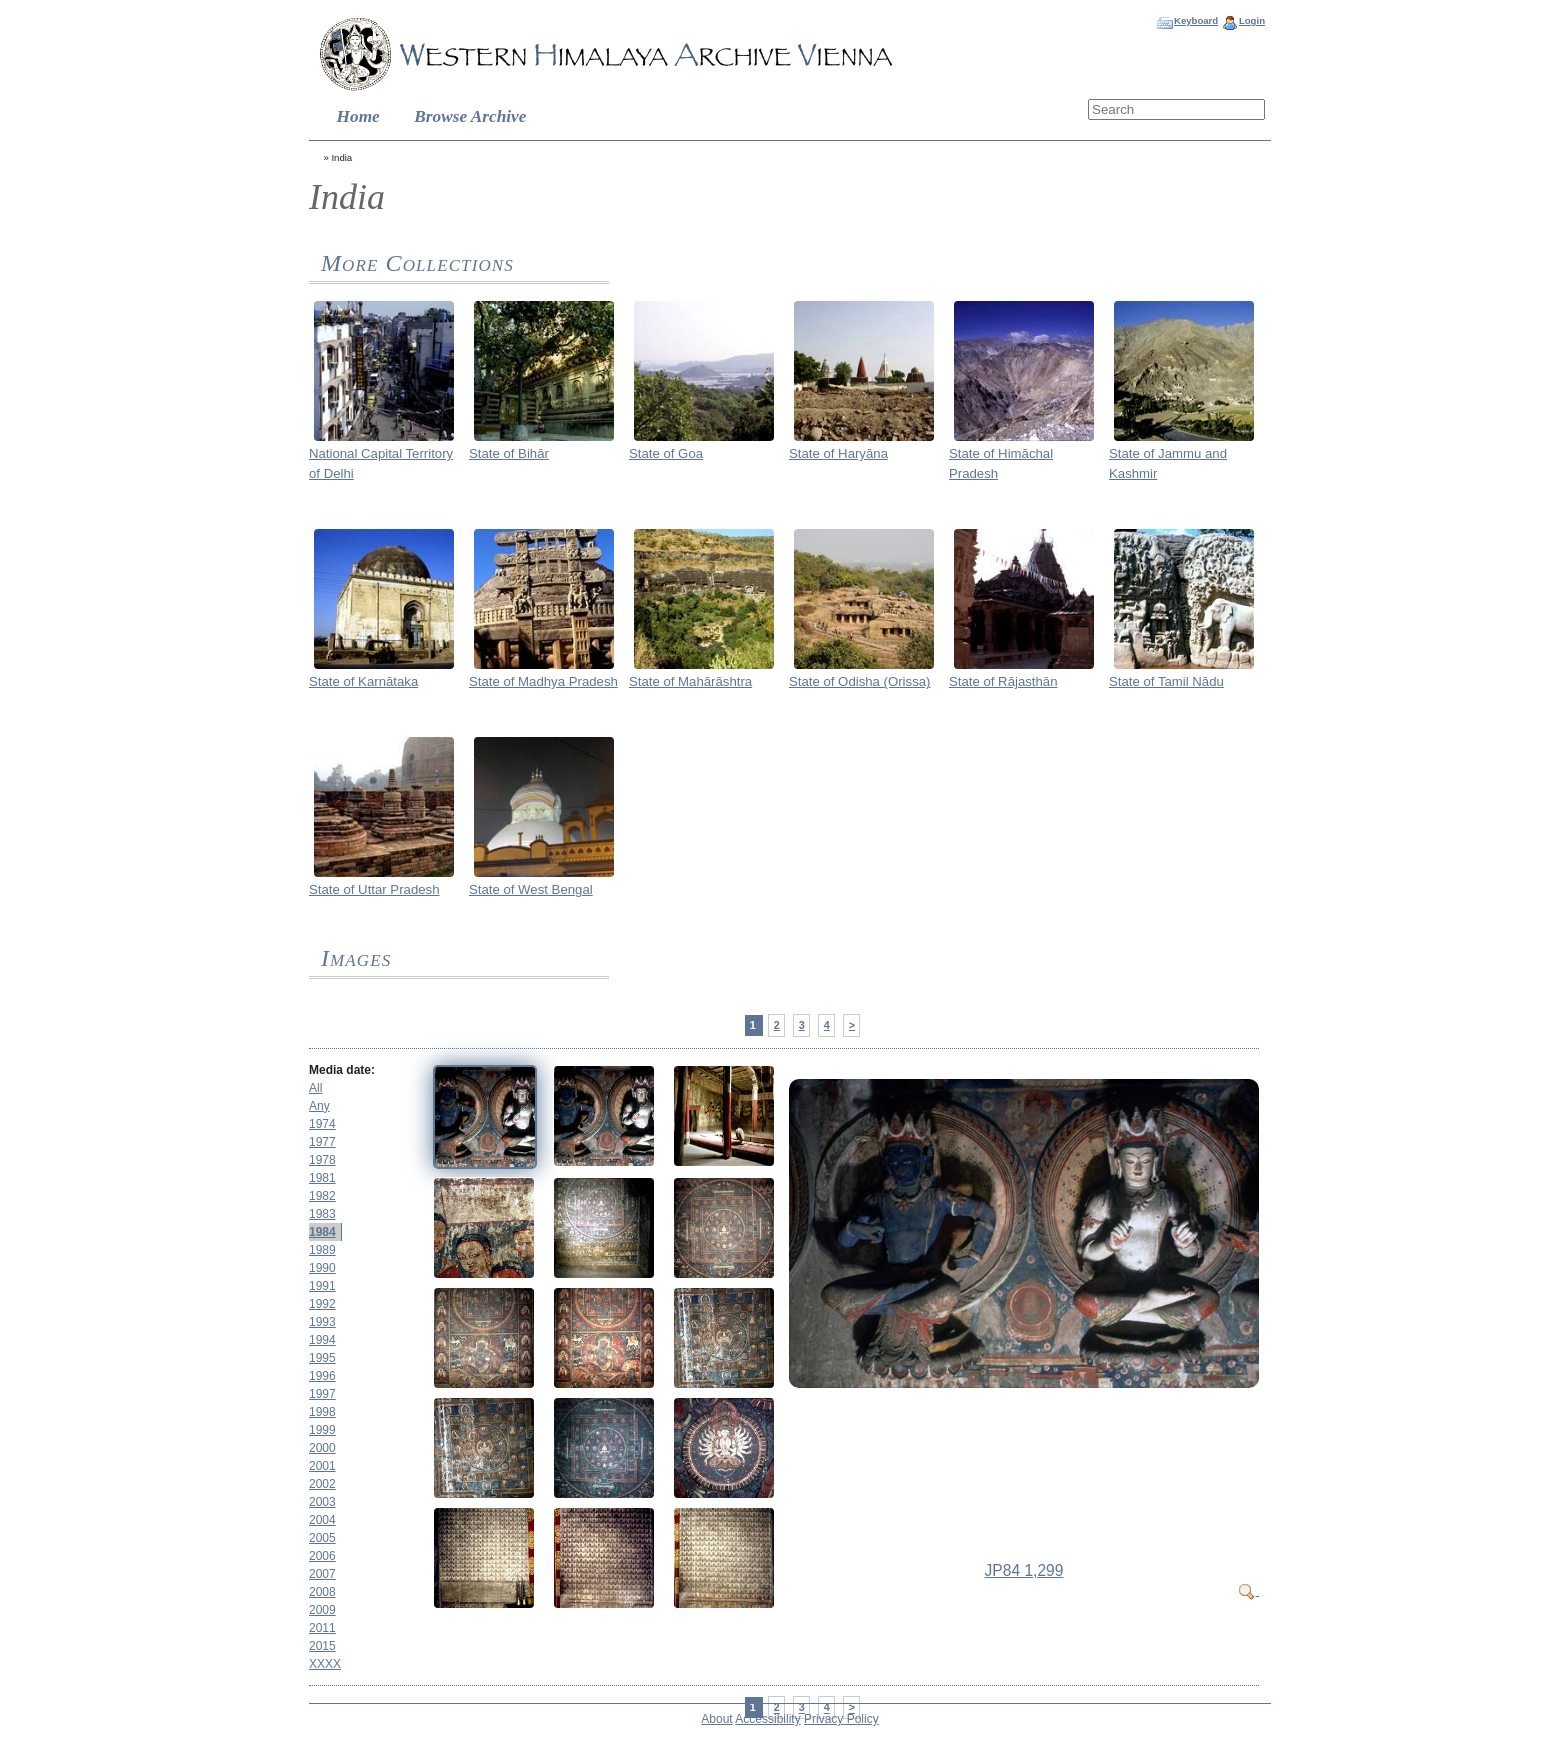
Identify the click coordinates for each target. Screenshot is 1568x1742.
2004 (322, 1520)
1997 (322, 1394)
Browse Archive (470, 116)
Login (1252, 20)
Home (358, 116)
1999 (322, 1430)
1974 (322, 1124)
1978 (322, 1160)
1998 (322, 1412)
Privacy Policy (841, 1719)
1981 (322, 1178)
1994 (322, 1340)
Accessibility (767, 1719)
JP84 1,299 (1024, 1570)
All (315, 1088)
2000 (322, 1448)
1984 (322, 1232)
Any (319, 1106)
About (716, 1719)
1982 (322, 1196)
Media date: (342, 1070)
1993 (322, 1322)
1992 (322, 1304)
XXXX (325, 1664)
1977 (322, 1142)
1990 (322, 1268)
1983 (322, 1214)
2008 (322, 1592)
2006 (322, 1556)
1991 (322, 1286)
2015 (322, 1646)
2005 (322, 1538)
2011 (322, 1628)
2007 (322, 1574)
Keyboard (1196, 20)
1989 (322, 1250)
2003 (322, 1502)
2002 (322, 1484)
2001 (322, 1466)
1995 (322, 1358)
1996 (322, 1376)
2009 (322, 1610)
